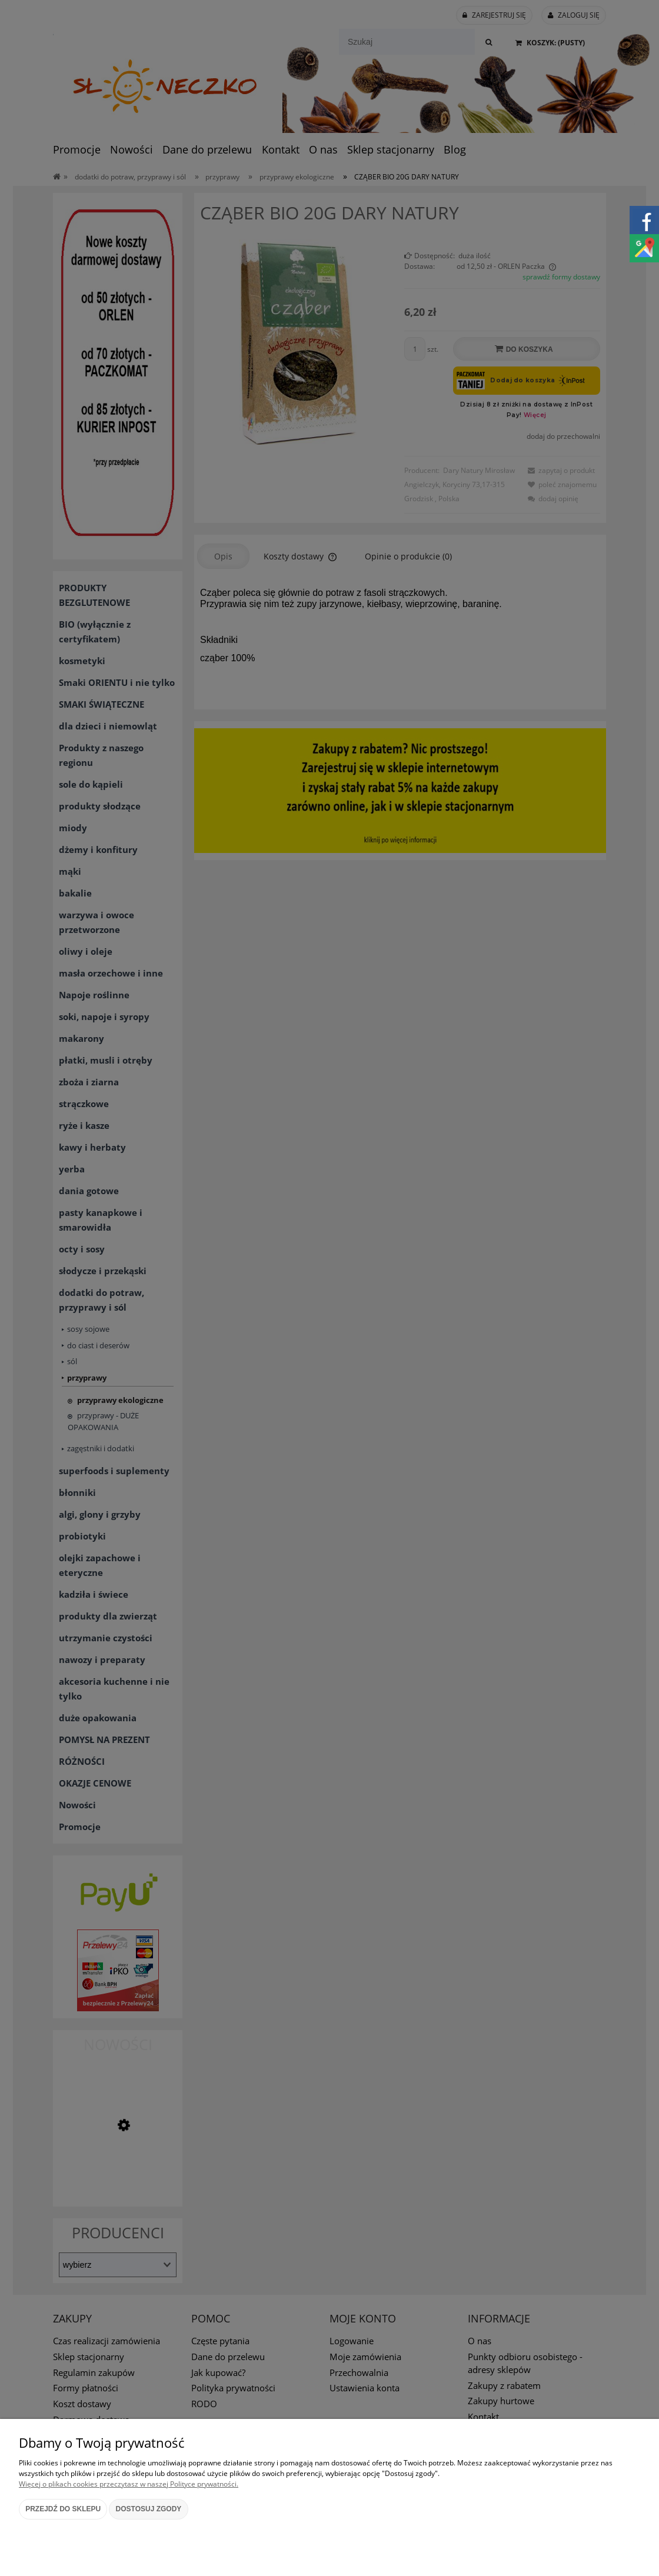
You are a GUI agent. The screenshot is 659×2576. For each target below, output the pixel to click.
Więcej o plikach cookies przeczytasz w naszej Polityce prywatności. (128, 2484)
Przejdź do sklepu (63, 2509)
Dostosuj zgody (149, 2509)
